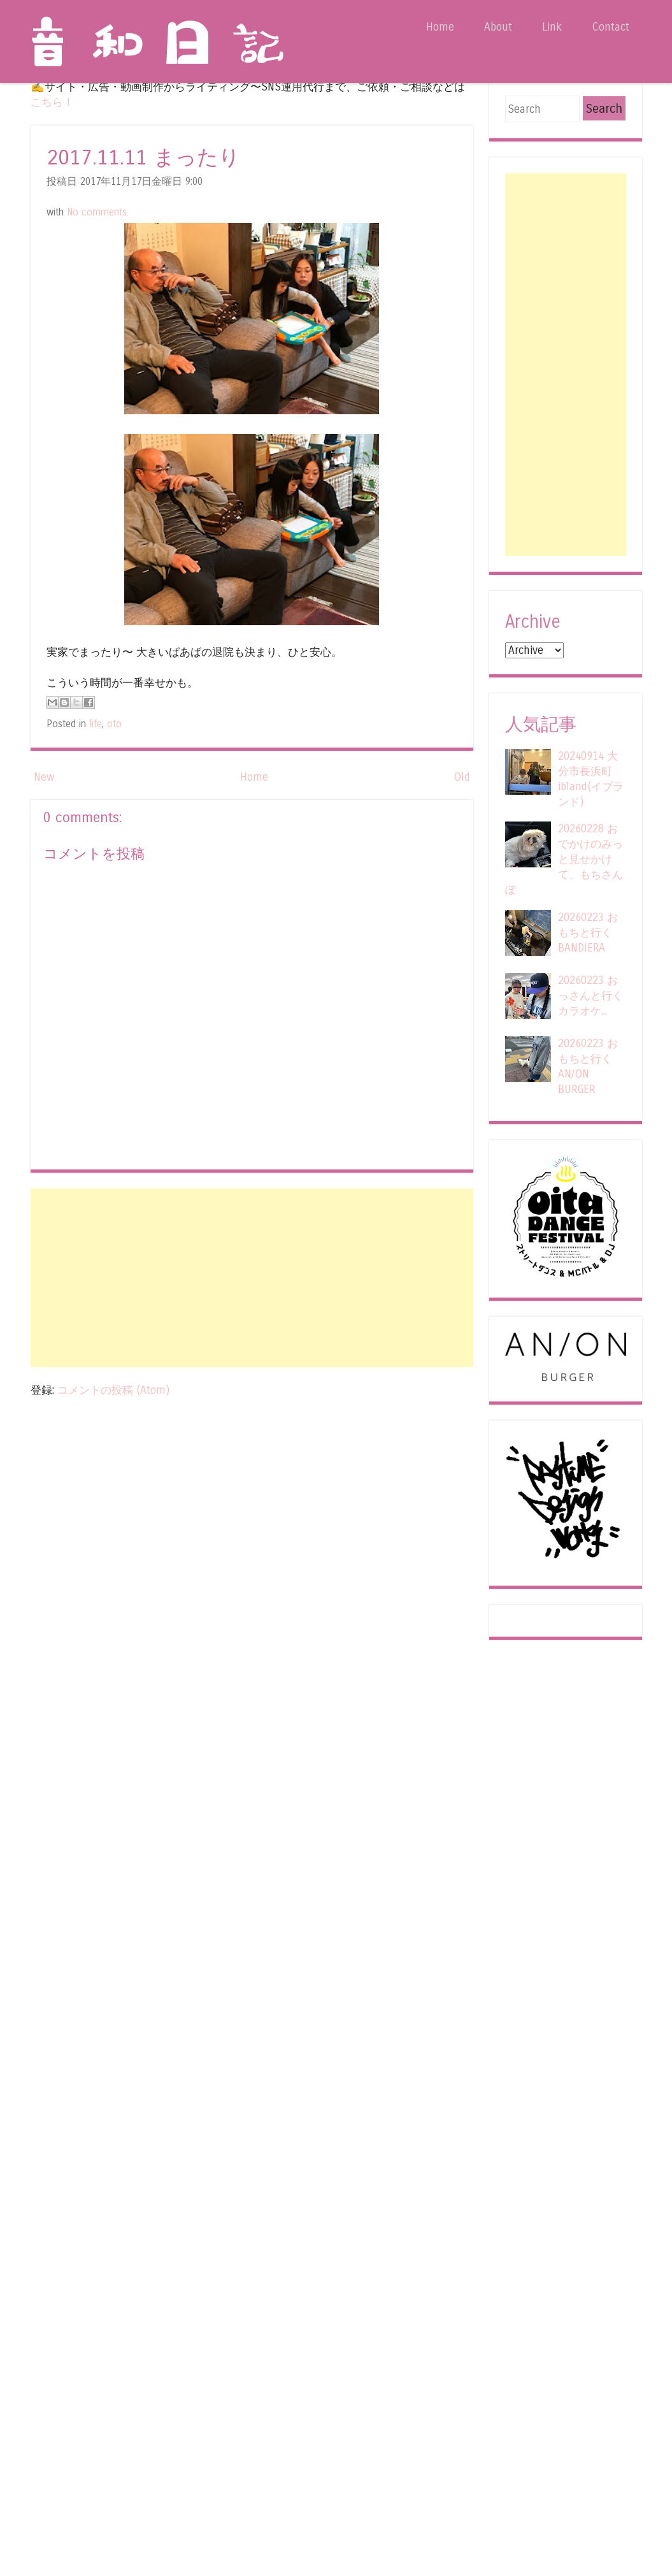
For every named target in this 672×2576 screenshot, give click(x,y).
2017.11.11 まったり (143, 157)
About (498, 27)
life (95, 724)
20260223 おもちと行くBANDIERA (588, 933)
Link (552, 27)
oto (114, 724)
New (44, 777)
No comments (97, 212)
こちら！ (52, 102)
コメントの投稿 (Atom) (113, 1390)
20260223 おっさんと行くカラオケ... (590, 996)
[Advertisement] (252, 1278)
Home (440, 27)
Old (462, 777)
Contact (610, 27)
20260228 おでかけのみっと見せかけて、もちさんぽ (564, 859)
